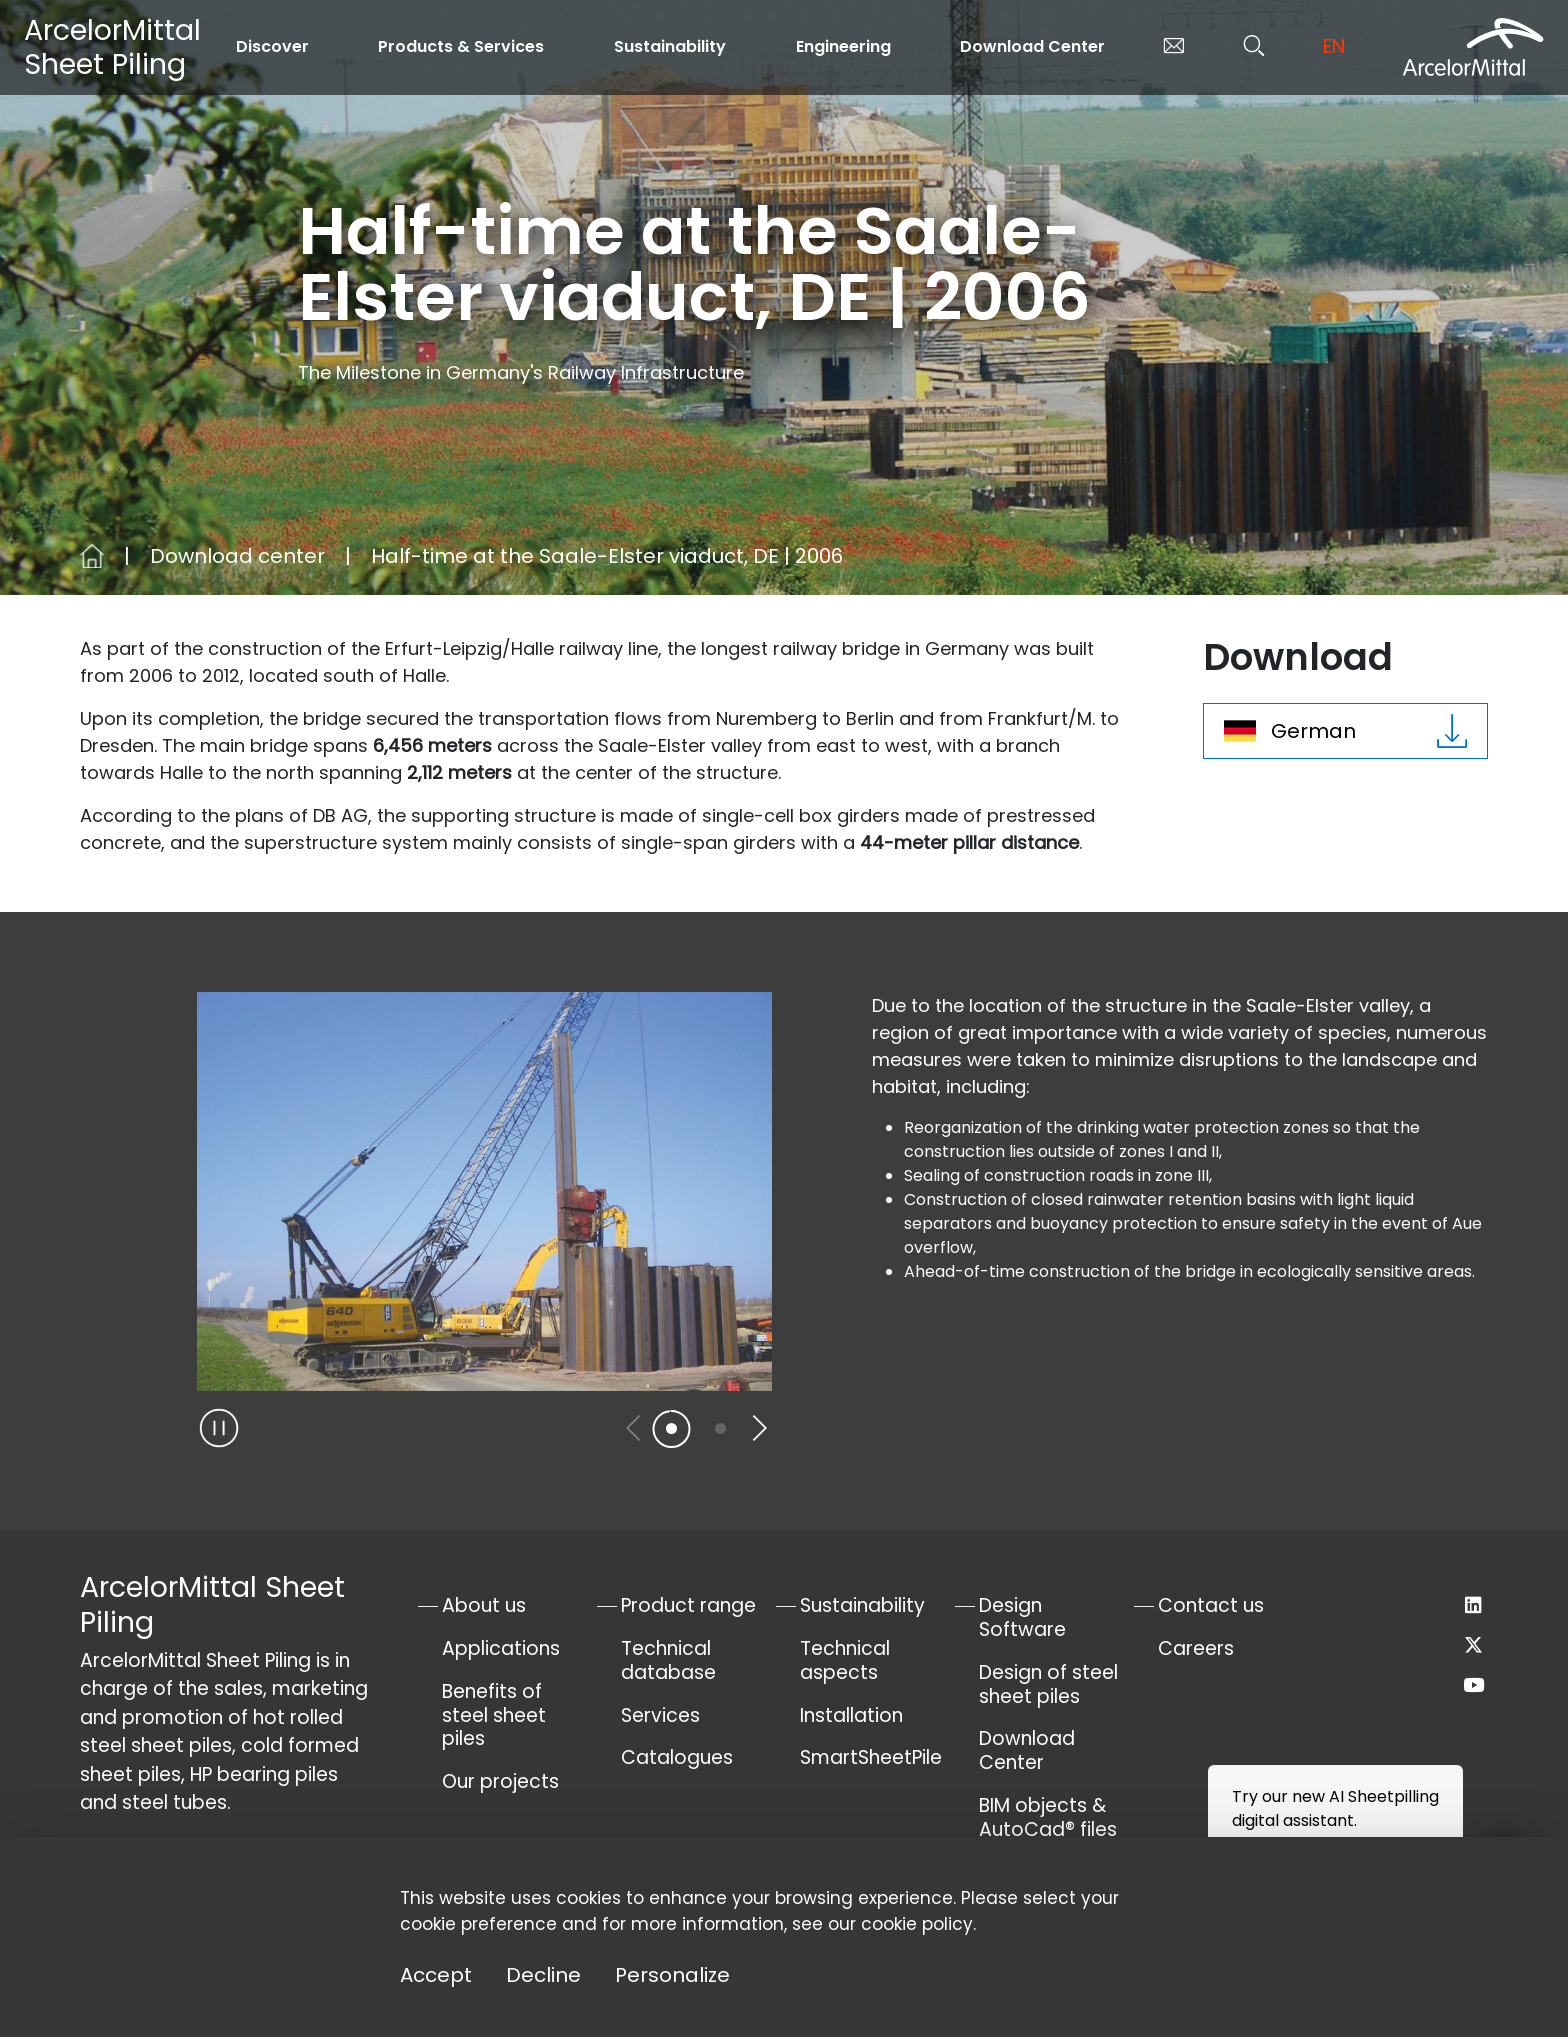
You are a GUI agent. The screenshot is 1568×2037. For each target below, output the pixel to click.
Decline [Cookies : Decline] (543, 1975)
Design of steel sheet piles (1048, 1684)
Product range (688, 1605)
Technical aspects (845, 1660)
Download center (237, 556)
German (1345, 731)
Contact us (1211, 1605)
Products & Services (461, 46)
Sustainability (670, 46)
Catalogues (677, 1757)
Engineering (843, 46)
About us (484, 1605)
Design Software (1022, 1617)
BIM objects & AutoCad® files (1048, 1817)
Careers (1196, 1648)
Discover (272, 46)
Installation (851, 1715)
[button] (758, 1428)
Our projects (500, 1781)
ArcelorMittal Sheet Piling (112, 47)
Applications (501, 1648)
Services (660, 1715)
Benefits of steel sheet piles (494, 1715)
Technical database (668, 1660)
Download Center (1032, 46)
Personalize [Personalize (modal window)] (672, 1975)
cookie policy (917, 1924)
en (1334, 46)
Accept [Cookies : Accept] (436, 1975)
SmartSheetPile (871, 1757)
